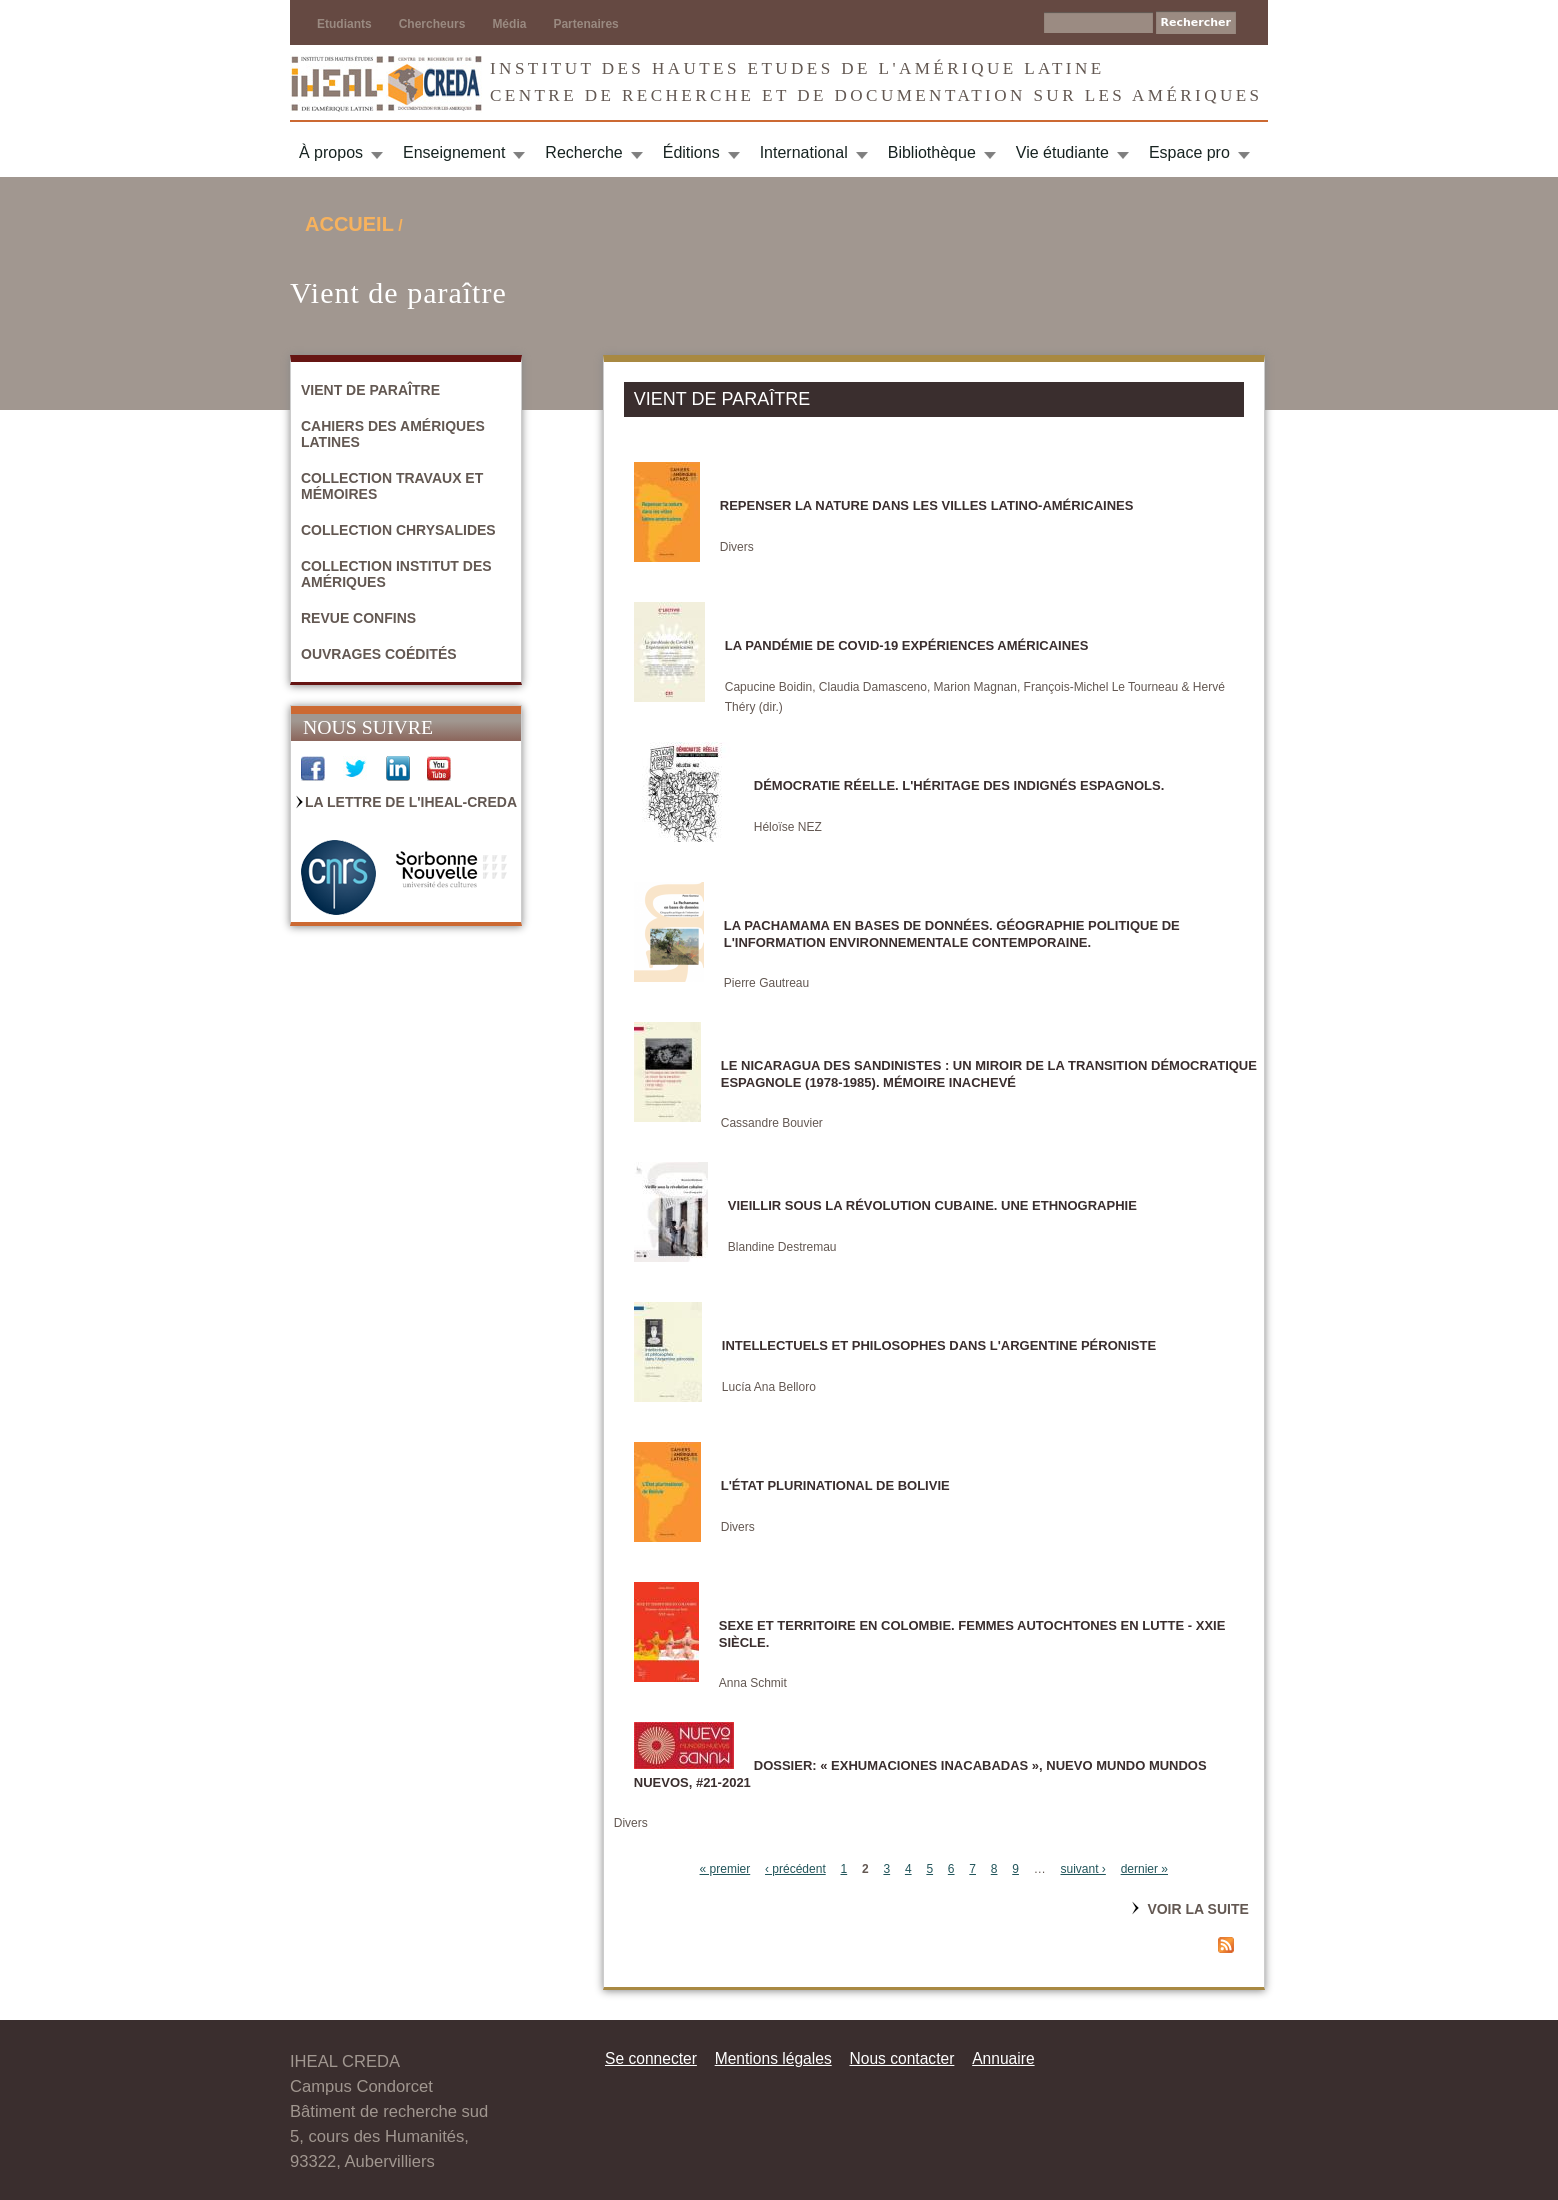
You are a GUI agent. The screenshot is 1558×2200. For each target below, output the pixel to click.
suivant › (1083, 1869)
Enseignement (454, 152)
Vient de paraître (370, 390)
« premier (725, 1869)
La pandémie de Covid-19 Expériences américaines (907, 645)
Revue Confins (358, 618)
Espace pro (1189, 152)
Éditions (691, 152)
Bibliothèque (932, 152)
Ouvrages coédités (379, 654)
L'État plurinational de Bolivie (835, 1485)
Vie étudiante (1062, 152)
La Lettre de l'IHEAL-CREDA (411, 802)
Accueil (349, 224)
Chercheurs (432, 24)
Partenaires (585, 24)
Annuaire (1003, 2058)
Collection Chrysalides (398, 530)
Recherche (583, 152)
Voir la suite (1197, 1909)
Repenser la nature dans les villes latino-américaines (927, 505)
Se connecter (651, 2058)
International (804, 152)
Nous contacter (901, 2058)
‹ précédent (795, 1869)
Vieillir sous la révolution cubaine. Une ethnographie (932, 1205)
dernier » (1144, 1869)
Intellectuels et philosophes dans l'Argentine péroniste (939, 1345)
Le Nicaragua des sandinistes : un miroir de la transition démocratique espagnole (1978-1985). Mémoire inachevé (989, 1074)
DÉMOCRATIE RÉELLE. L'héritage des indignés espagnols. (959, 785)
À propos (331, 152)
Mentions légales (773, 2058)
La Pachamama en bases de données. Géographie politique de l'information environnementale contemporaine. (952, 934)
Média (509, 24)
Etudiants (344, 24)
